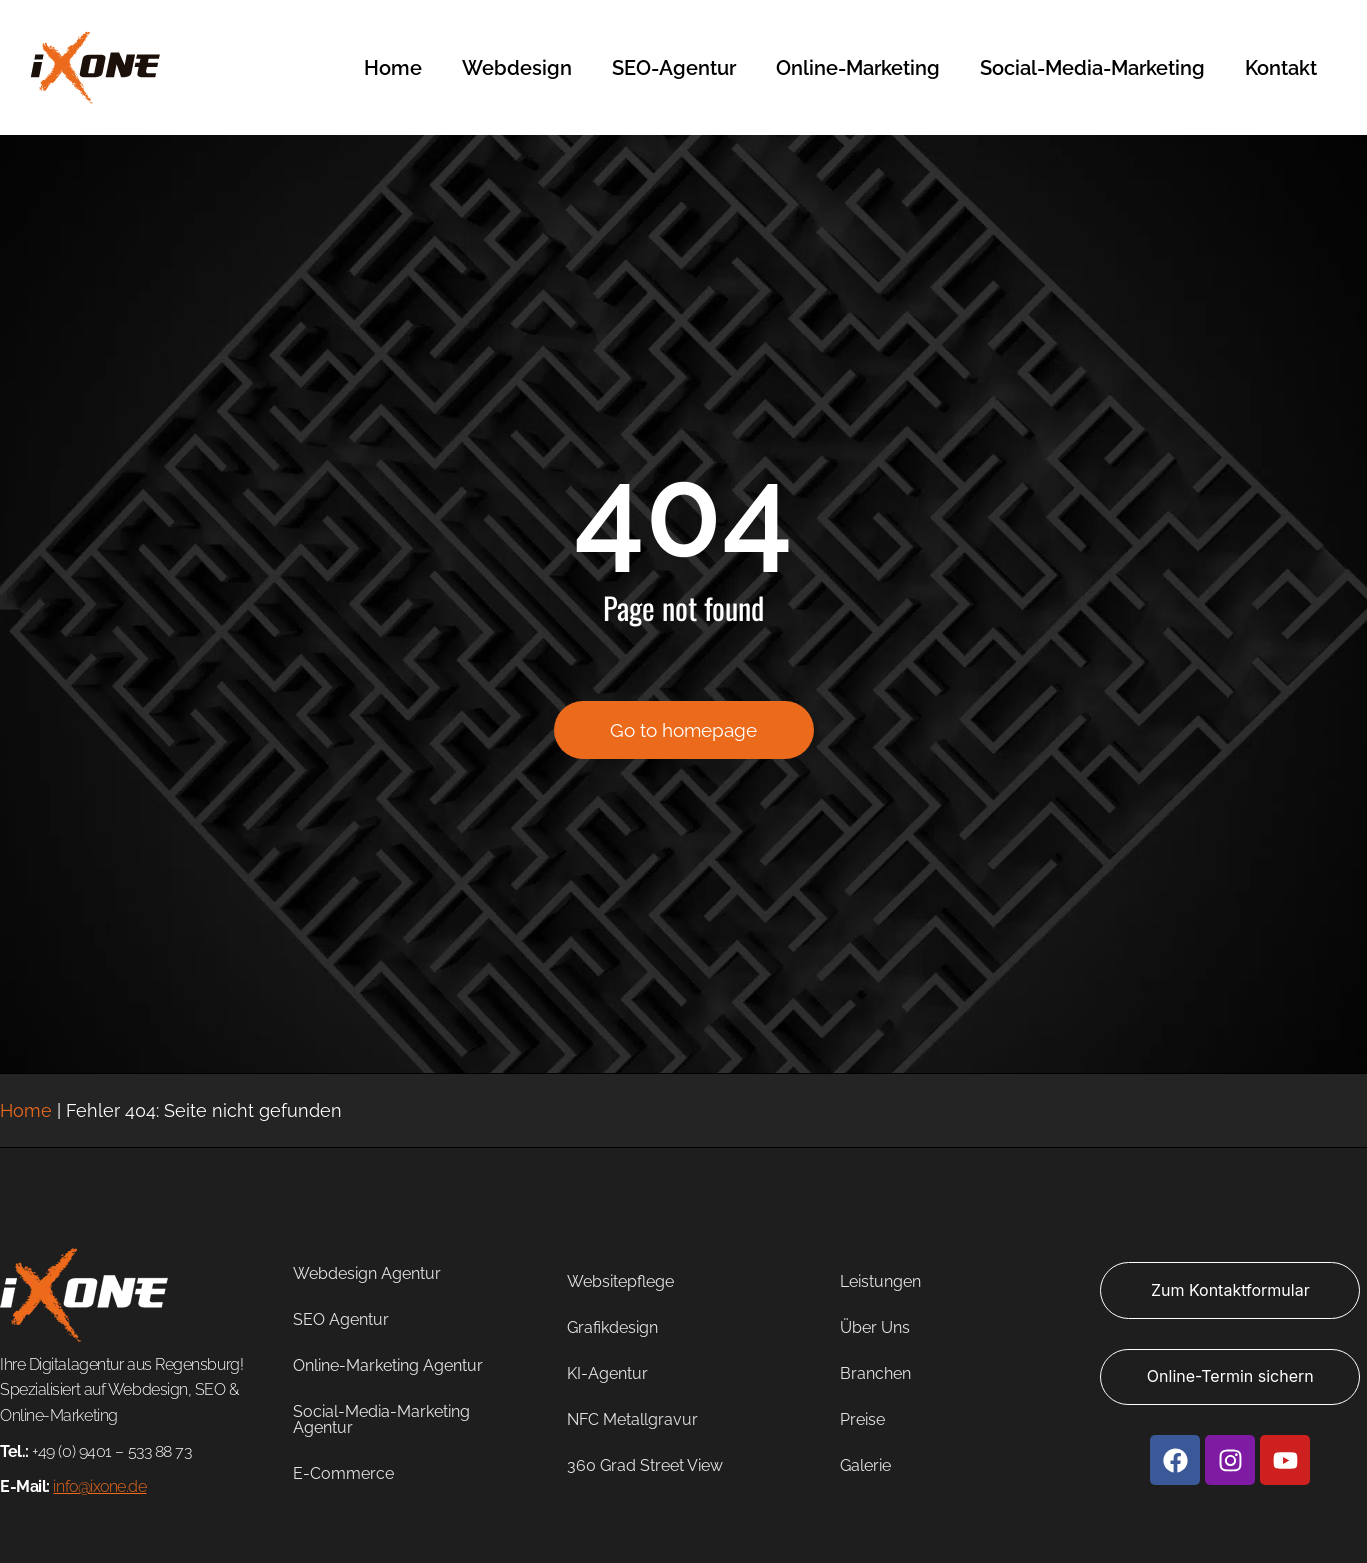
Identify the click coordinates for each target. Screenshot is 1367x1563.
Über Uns (875, 1327)
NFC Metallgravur (632, 1419)
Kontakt (1281, 68)
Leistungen (880, 1281)
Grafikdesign (612, 1327)
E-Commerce (343, 1473)
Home (393, 68)
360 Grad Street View (645, 1465)
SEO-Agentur (674, 68)
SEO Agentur (341, 1319)
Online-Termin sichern (1230, 1376)
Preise (862, 1419)
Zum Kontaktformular (1230, 1290)
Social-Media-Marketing (1092, 68)
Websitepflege (620, 1281)
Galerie (865, 1465)
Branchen (875, 1373)
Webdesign (517, 68)
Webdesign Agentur (367, 1273)
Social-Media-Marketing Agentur (381, 1419)
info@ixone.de (99, 1486)
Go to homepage (683, 739)
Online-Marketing (858, 68)
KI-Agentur (607, 1373)
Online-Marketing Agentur (388, 1365)
